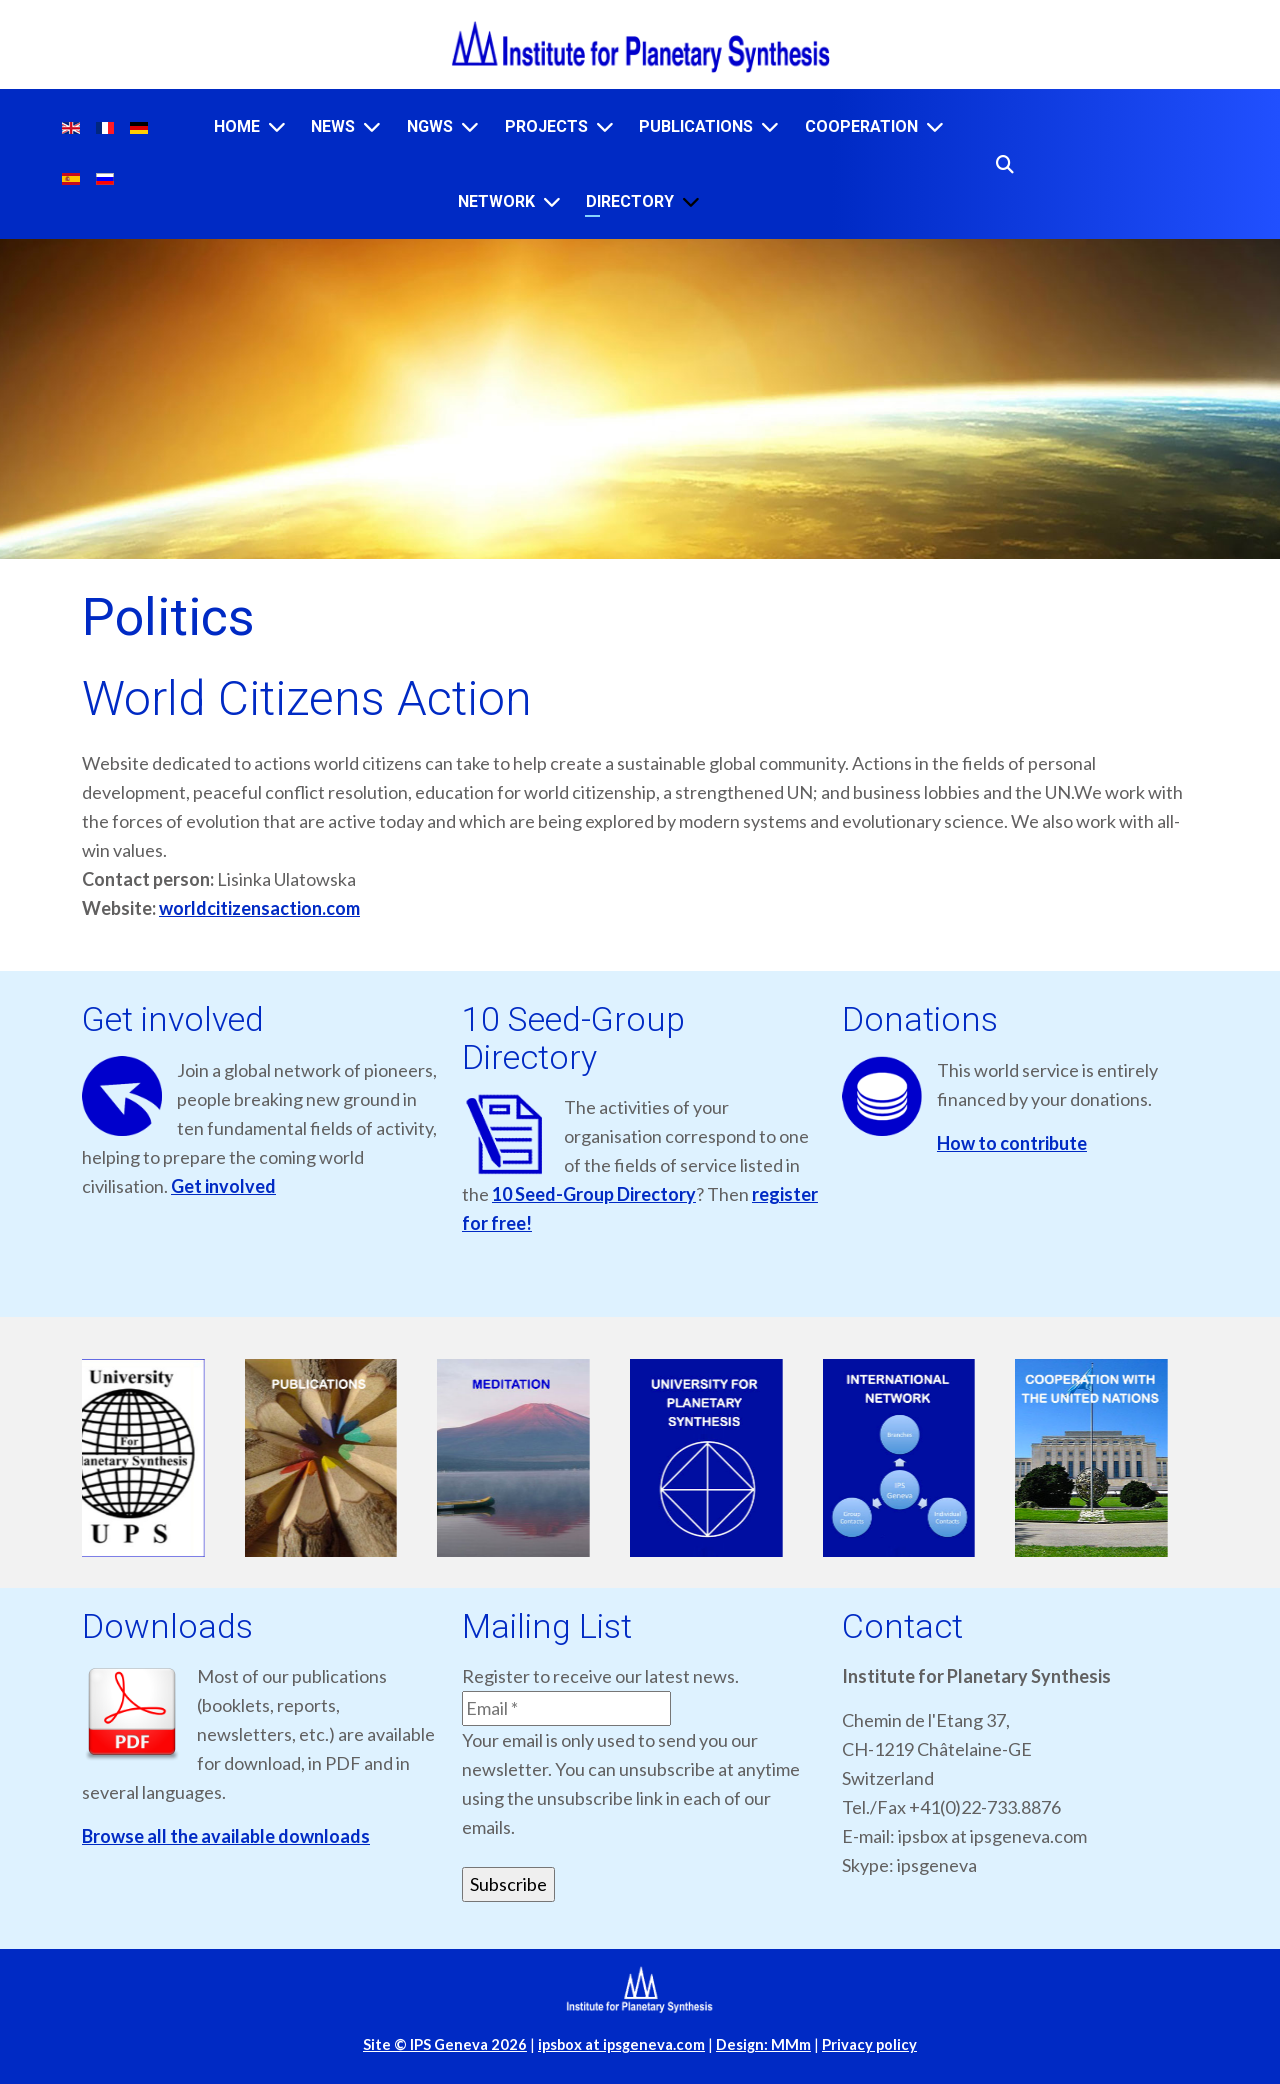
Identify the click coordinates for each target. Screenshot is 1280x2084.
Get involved (223, 1186)
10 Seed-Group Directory (594, 1194)
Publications (696, 126)
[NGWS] (470, 126)
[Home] (277, 126)
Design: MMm (763, 2044)
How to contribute (1012, 1143)
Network (496, 201)
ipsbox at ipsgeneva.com (621, 2044)
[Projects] (605, 126)
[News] (372, 126)
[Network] (552, 201)
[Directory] (691, 201)
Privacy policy (869, 2044)
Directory (630, 201)
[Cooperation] (935, 126)
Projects (546, 126)
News (333, 126)
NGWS (430, 126)
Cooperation (861, 126)
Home (237, 126)
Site (445, 2044)
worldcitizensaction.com (259, 908)
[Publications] (770, 126)
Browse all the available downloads (226, 1836)
